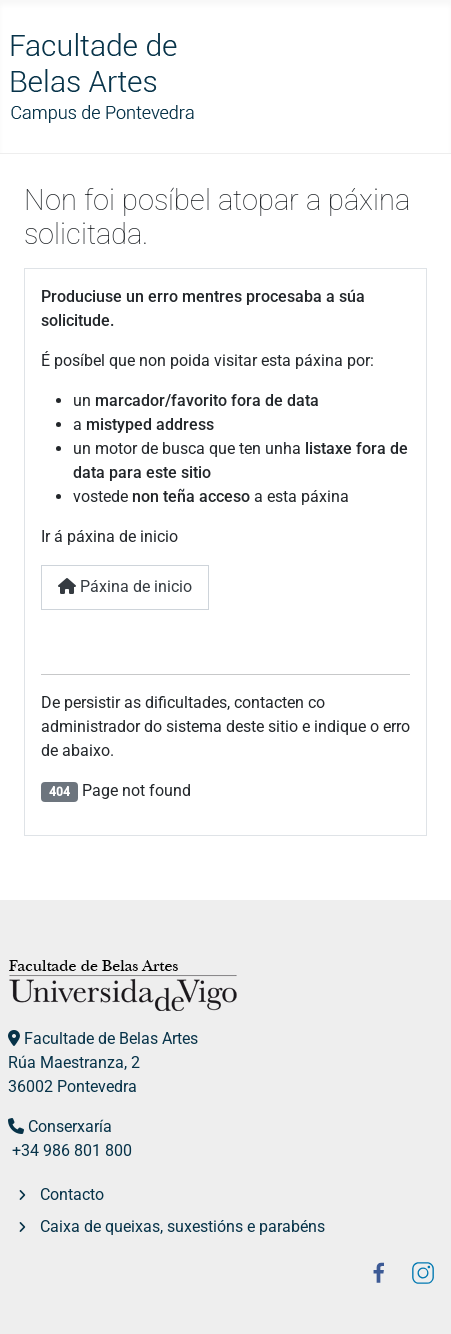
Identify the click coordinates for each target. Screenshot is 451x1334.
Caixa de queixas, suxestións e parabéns (182, 1226)
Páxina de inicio (125, 586)
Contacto (72, 1194)
